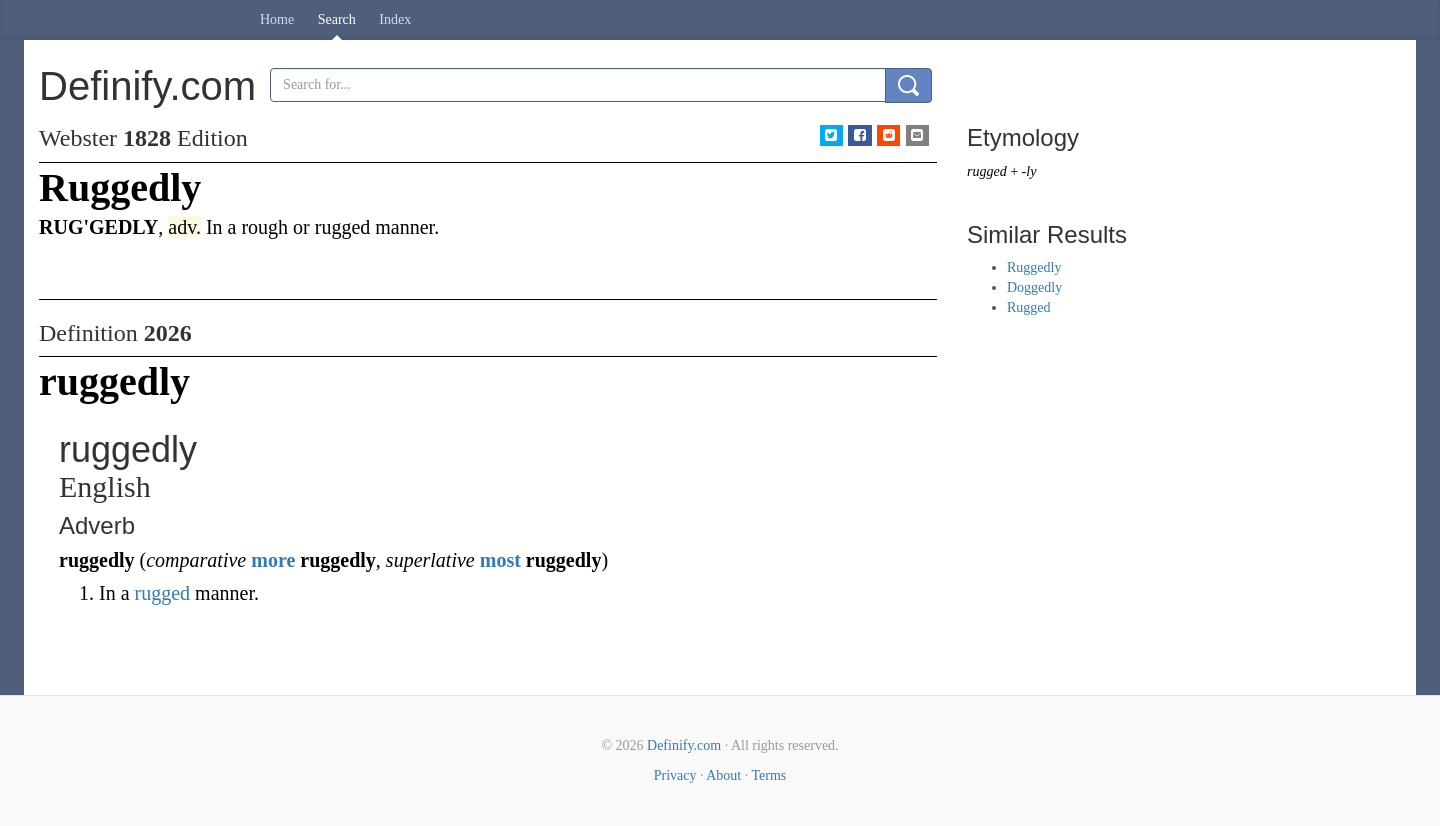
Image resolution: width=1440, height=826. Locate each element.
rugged (163, 593)
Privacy (675, 775)
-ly (1029, 171)
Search (337, 19)
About (723, 775)
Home (277, 19)
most (500, 560)
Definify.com (684, 745)
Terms (768, 775)
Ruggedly (1034, 267)
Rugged (1029, 307)
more (273, 560)
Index (395, 19)
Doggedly (1034, 287)
